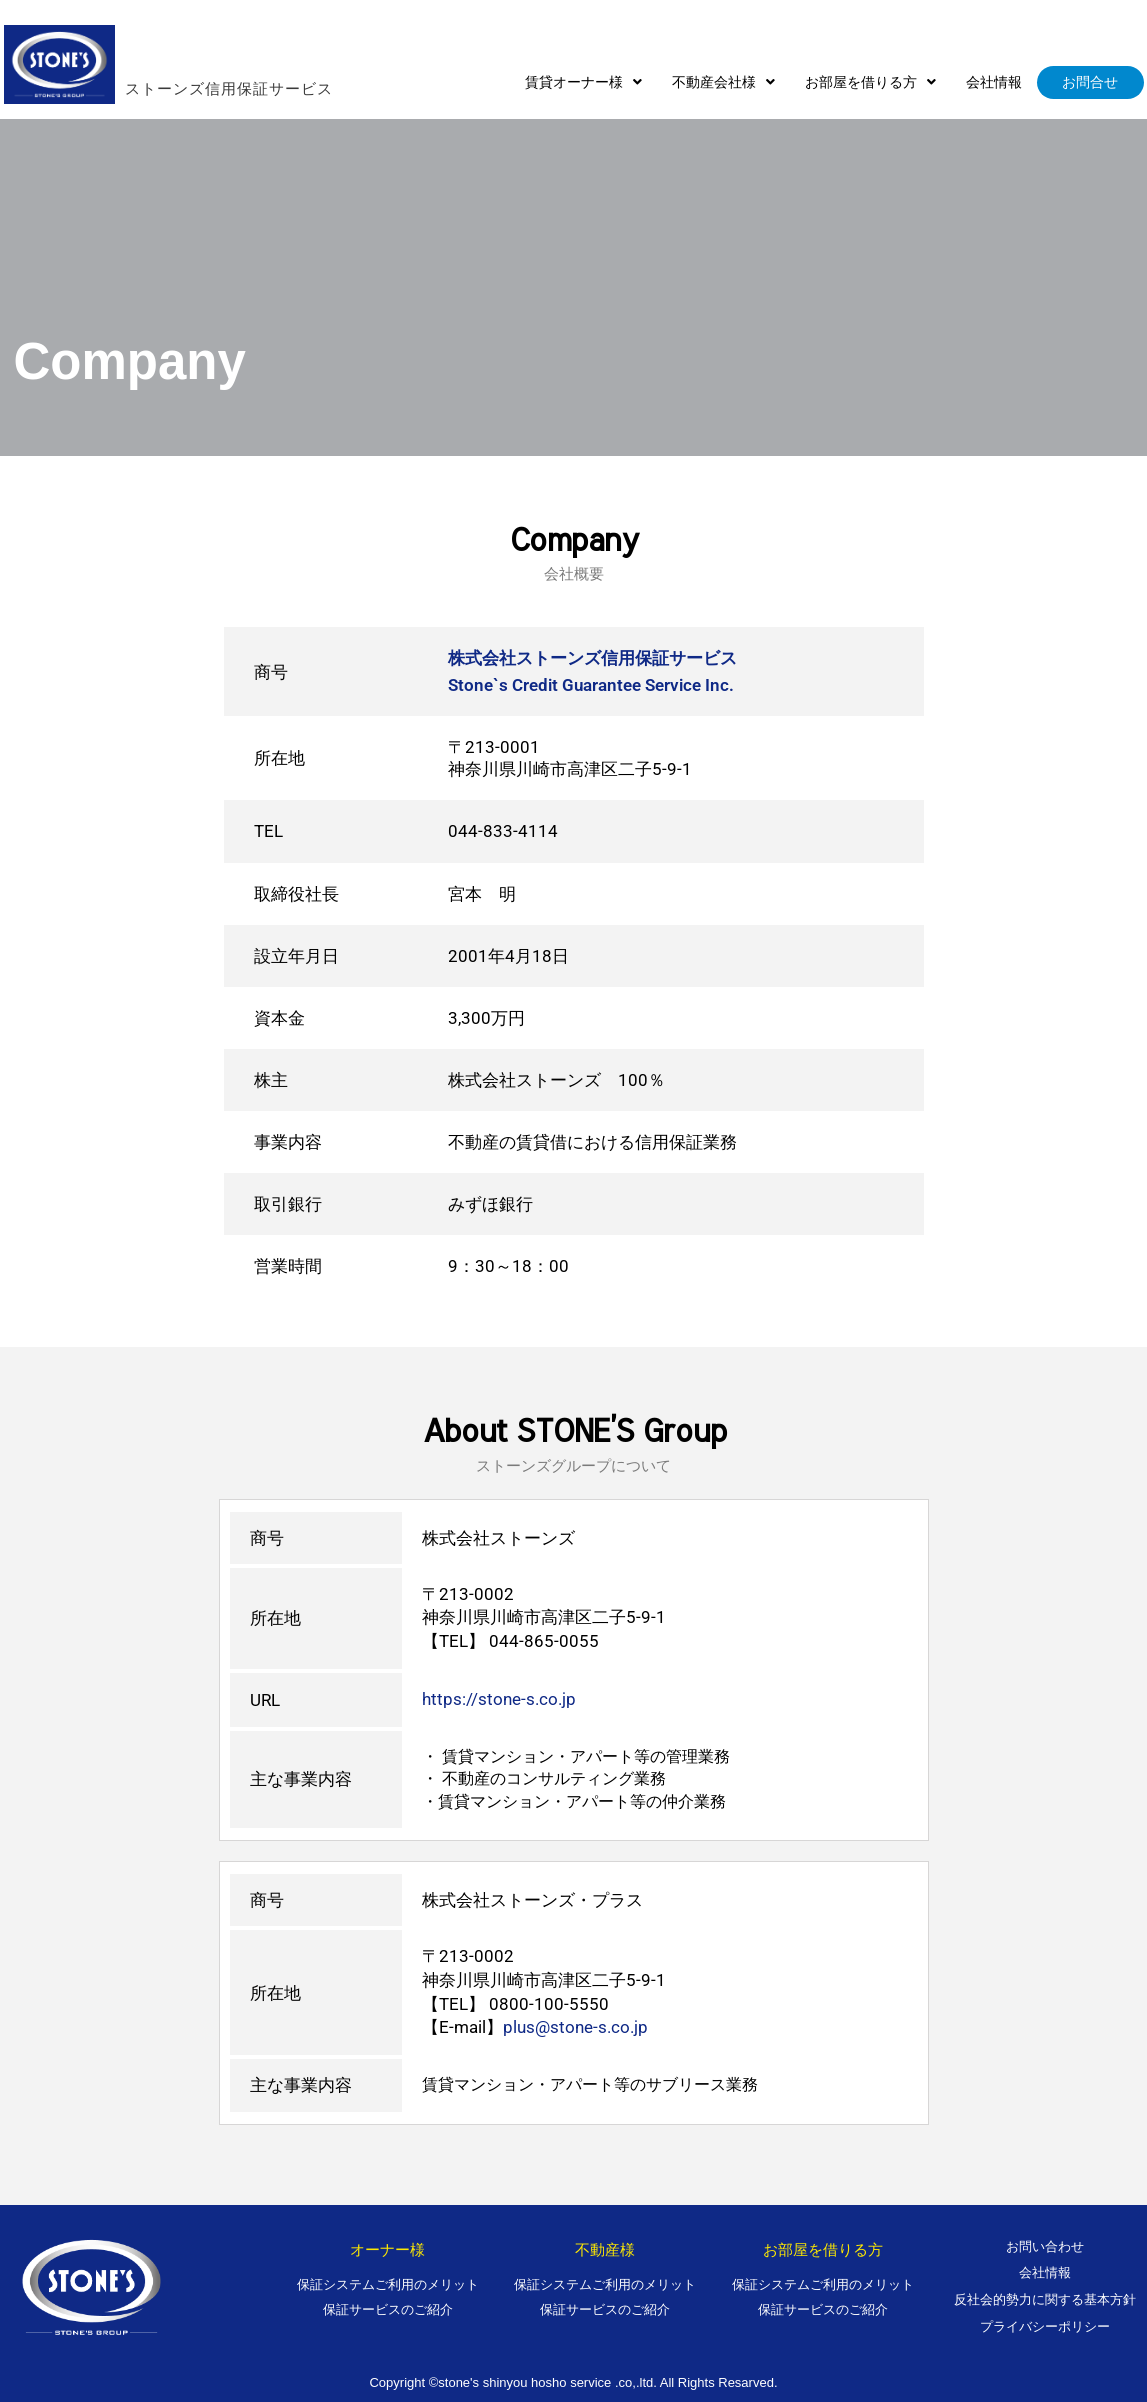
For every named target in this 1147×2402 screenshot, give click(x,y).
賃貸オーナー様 (584, 82)
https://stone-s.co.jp (499, 1699)
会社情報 (995, 82)
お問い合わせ (1045, 2246)
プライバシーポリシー (1045, 2326)
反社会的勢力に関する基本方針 (1045, 2299)
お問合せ (1091, 82)
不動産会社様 (724, 82)
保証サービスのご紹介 (388, 2309)
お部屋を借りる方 (871, 82)
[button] (584, 82)
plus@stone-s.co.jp (575, 2027)
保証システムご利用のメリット (388, 2284)
